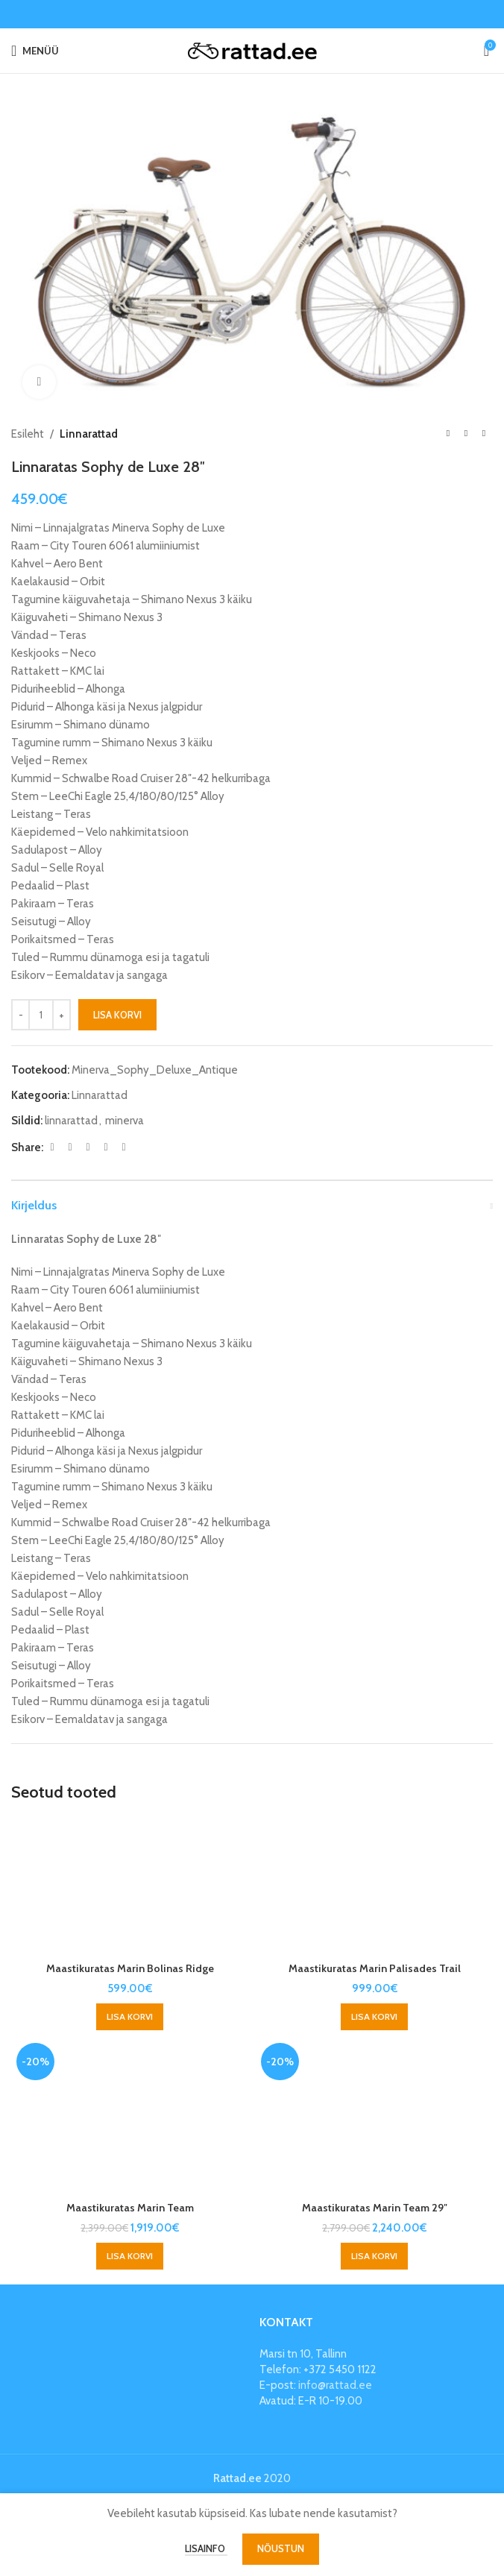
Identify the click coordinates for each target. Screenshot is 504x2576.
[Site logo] (252, 50)
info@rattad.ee (335, 2385)
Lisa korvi (117, 1014)
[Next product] (484, 434)
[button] (129, 2016)
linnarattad (71, 1120)
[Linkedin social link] (106, 1147)
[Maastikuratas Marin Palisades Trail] (374, 1886)
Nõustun (280, 2548)
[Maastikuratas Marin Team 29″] (374, 2116)
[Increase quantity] (61, 1014)
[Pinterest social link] (88, 1147)
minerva (124, 1120)
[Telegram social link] (124, 1147)
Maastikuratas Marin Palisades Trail (374, 1968)
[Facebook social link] (52, 1147)
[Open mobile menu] (35, 51)
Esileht (27, 434)
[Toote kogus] (41, 1014)
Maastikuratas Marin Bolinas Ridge (129, 1968)
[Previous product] (448, 434)
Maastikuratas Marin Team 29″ (374, 2207)
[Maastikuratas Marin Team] (129, 2116)
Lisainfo (206, 2548)
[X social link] (70, 1147)
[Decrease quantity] (20, 1014)
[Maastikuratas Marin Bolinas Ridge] (129, 1886)
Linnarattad (89, 434)
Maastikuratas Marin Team (130, 2207)
